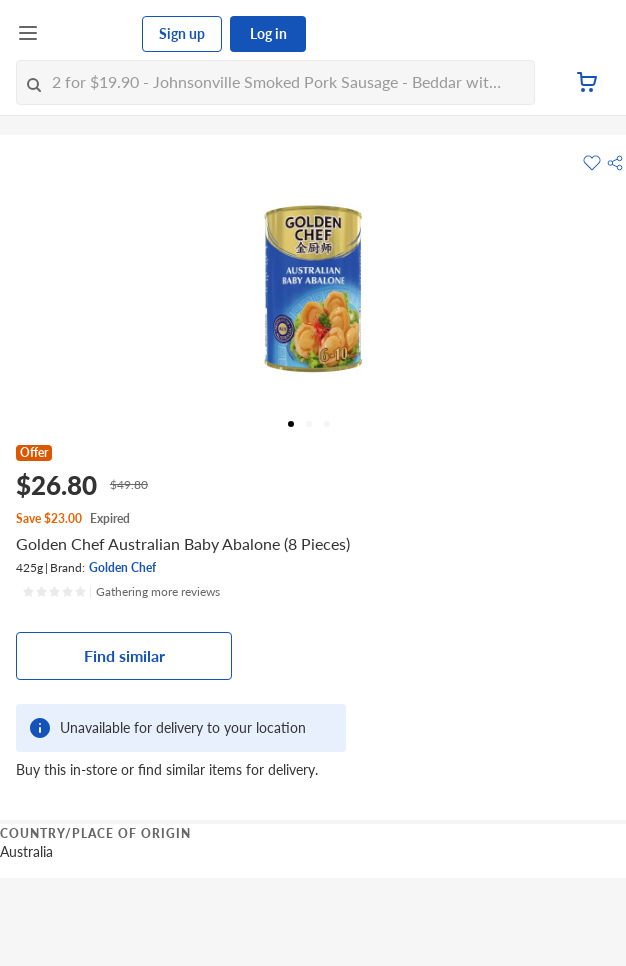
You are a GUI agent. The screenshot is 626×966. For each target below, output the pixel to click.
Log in (268, 33)
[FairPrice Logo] (91, 34)
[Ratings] (121, 592)
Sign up (182, 33)
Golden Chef (122, 567)
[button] (615, 163)
